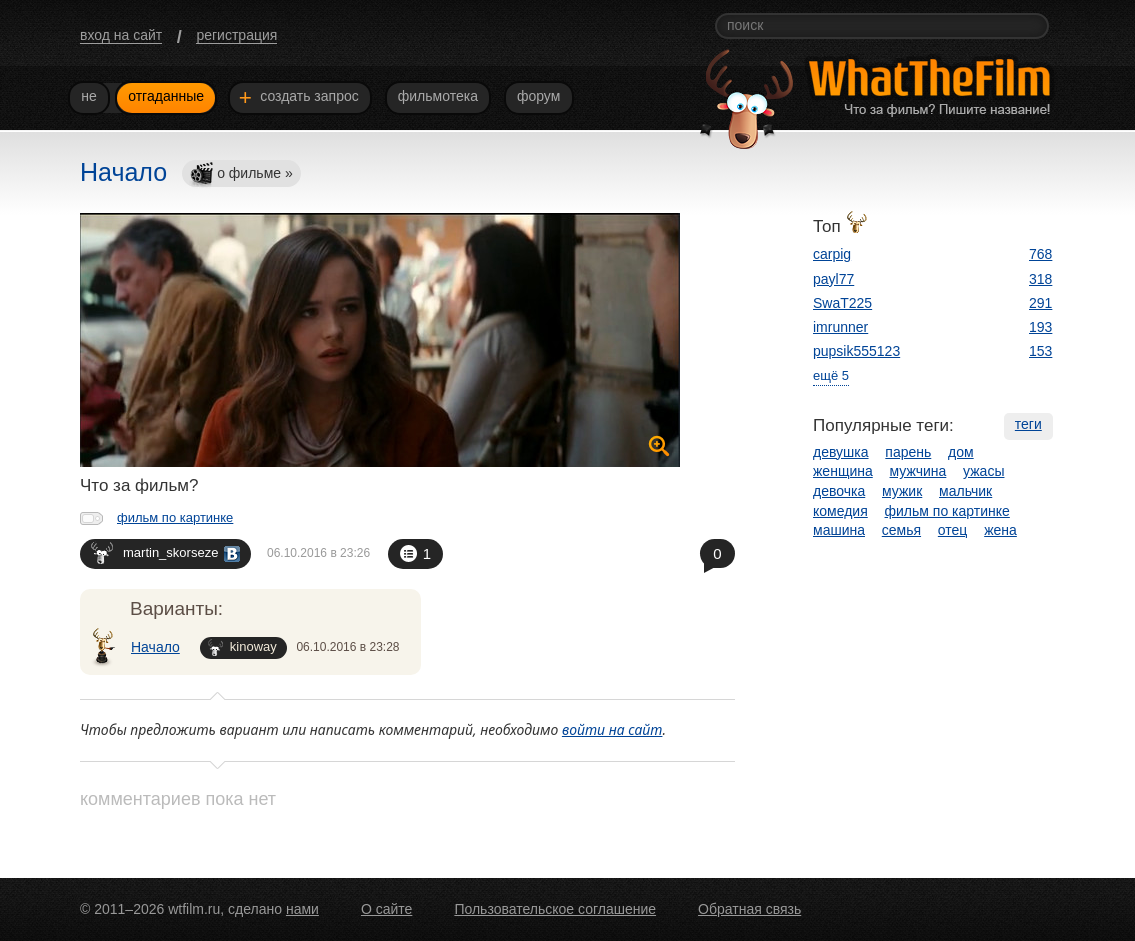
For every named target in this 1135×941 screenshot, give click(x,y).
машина (839, 530)
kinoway (242, 647)
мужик (902, 491)
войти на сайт (612, 729)
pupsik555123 (856, 351)
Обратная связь (749, 909)
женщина (843, 471)
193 (1040, 327)
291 (1040, 303)
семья (901, 530)
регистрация (236, 35)
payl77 (833, 279)
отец (953, 530)
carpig (832, 254)
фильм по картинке (175, 517)
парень (908, 452)
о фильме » (241, 174)
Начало (155, 647)
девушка (841, 452)
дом (961, 452)
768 (1040, 254)
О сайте (386, 909)
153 (1040, 351)
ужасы (983, 471)
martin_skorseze (165, 552)
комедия (840, 511)
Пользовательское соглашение (555, 909)
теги (1028, 424)
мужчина (918, 471)
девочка (839, 491)
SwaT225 (842, 303)
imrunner (840, 327)
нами (302, 909)
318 (1040, 279)
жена (1000, 530)
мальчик (965, 491)
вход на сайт (121, 35)
